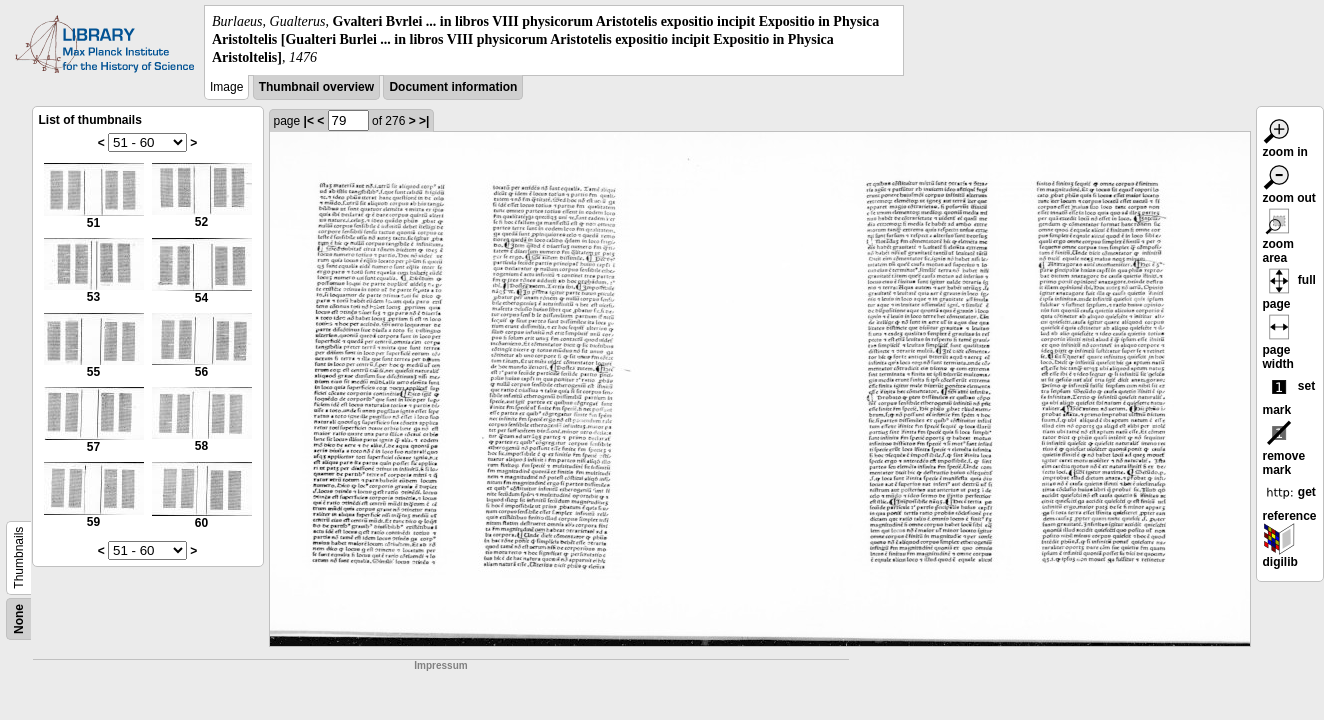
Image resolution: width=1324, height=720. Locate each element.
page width (1279, 345)
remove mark (1284, 451)
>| (424, 121)
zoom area (1279, 239)
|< (309, 121)
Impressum (440, 665)
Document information (453, 87)
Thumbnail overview (316, 87)
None (19, 619)
